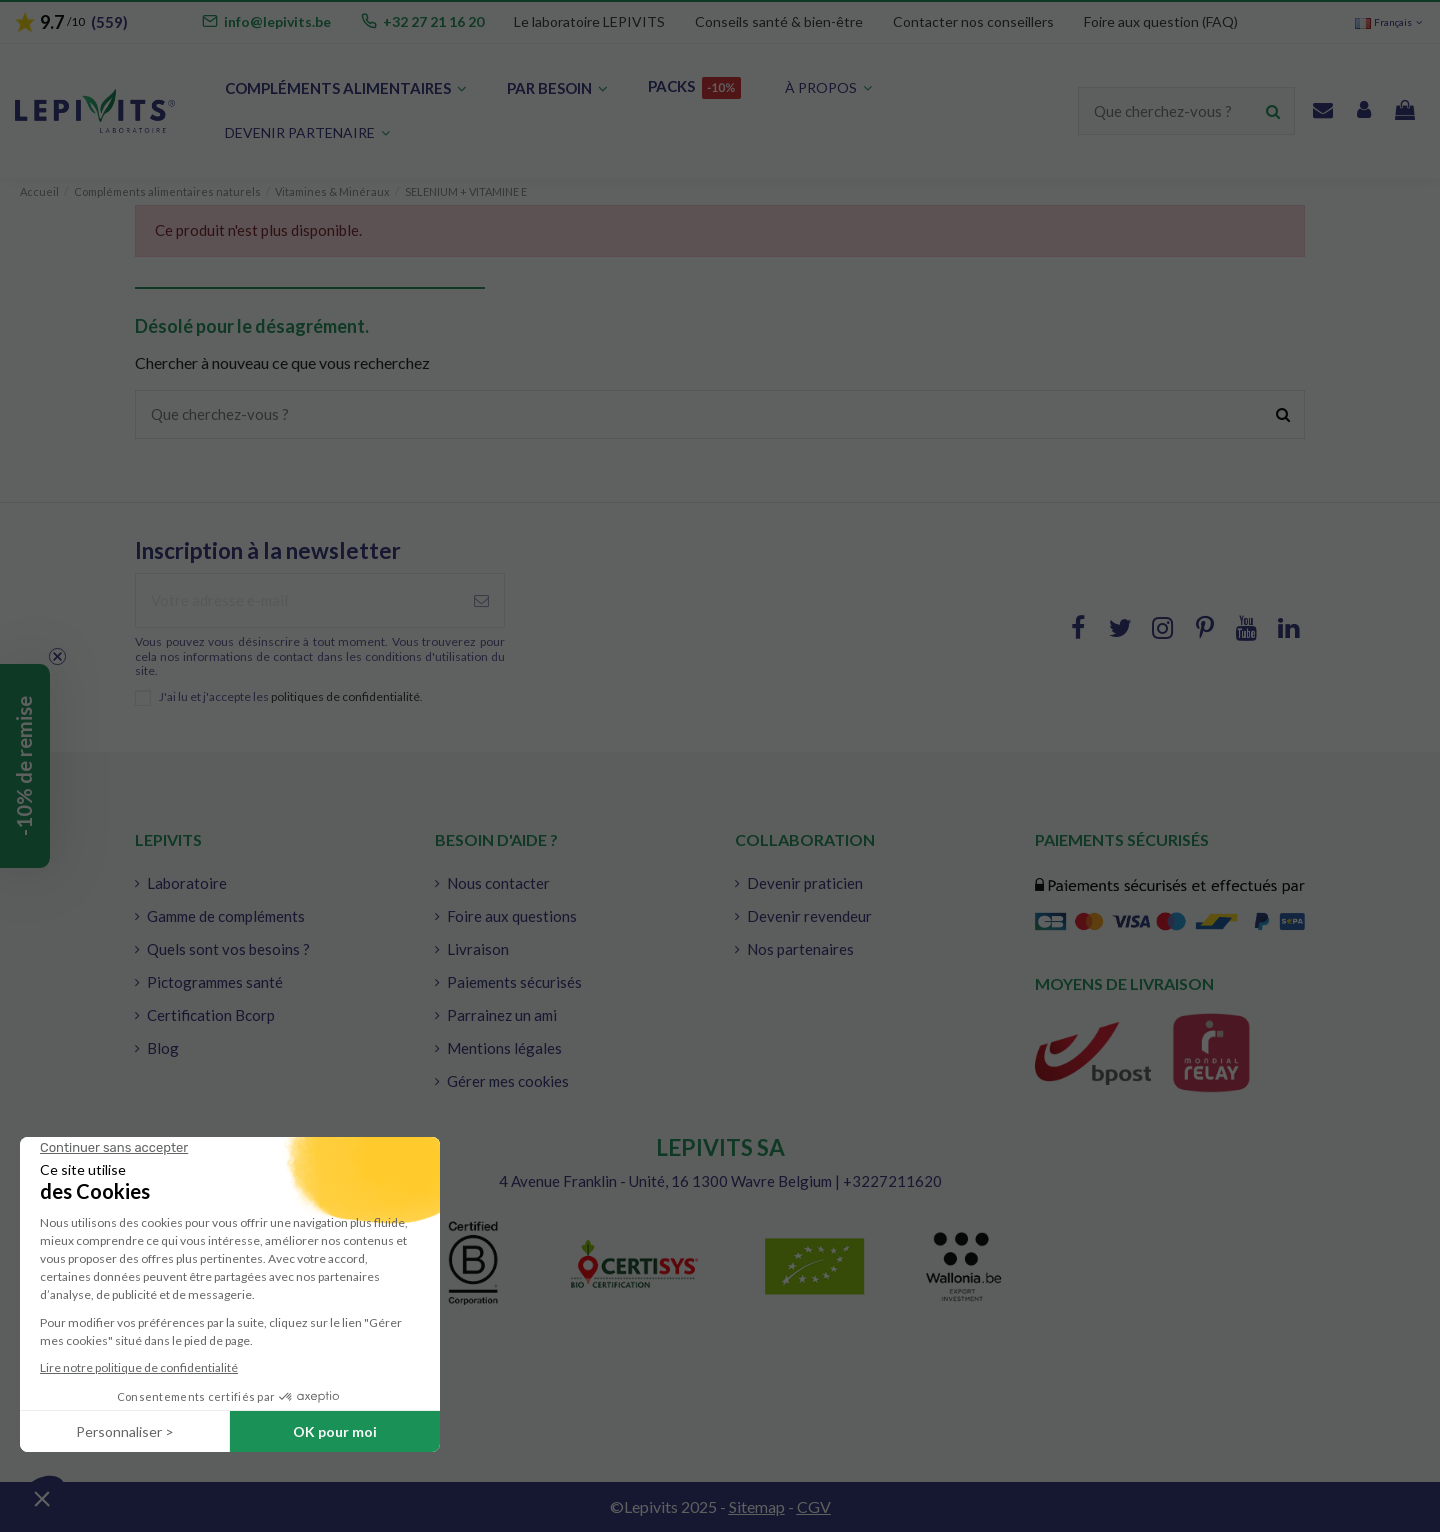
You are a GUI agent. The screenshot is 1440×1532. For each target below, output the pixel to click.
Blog (163, 1048)
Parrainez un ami (502, 1015)
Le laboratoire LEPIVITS (589, 21)
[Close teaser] (57, 656)
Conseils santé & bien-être (779, 21)
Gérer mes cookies (508, 1081)
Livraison (478, 949)
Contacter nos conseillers (973, 21)
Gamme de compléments (226, 916)
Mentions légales (504, 1048)
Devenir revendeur (809, 916)
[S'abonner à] (481, 600)
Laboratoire (187, 883)
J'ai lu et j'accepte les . (291, 697)
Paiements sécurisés (514, 982)
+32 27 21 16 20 (433, 21)
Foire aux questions (512, 916)
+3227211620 (892, 1181)
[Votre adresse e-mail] (297, 600)
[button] (307, 133)
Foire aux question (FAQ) (1161, 21)
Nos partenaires (800, 949)
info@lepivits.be (277, 21)
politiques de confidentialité (345, 696)
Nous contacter (498, 883)
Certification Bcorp (211, 1015)
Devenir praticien (805, 883)
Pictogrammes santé (215, 982)
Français (1390, 22)
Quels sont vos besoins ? (228, 949)
